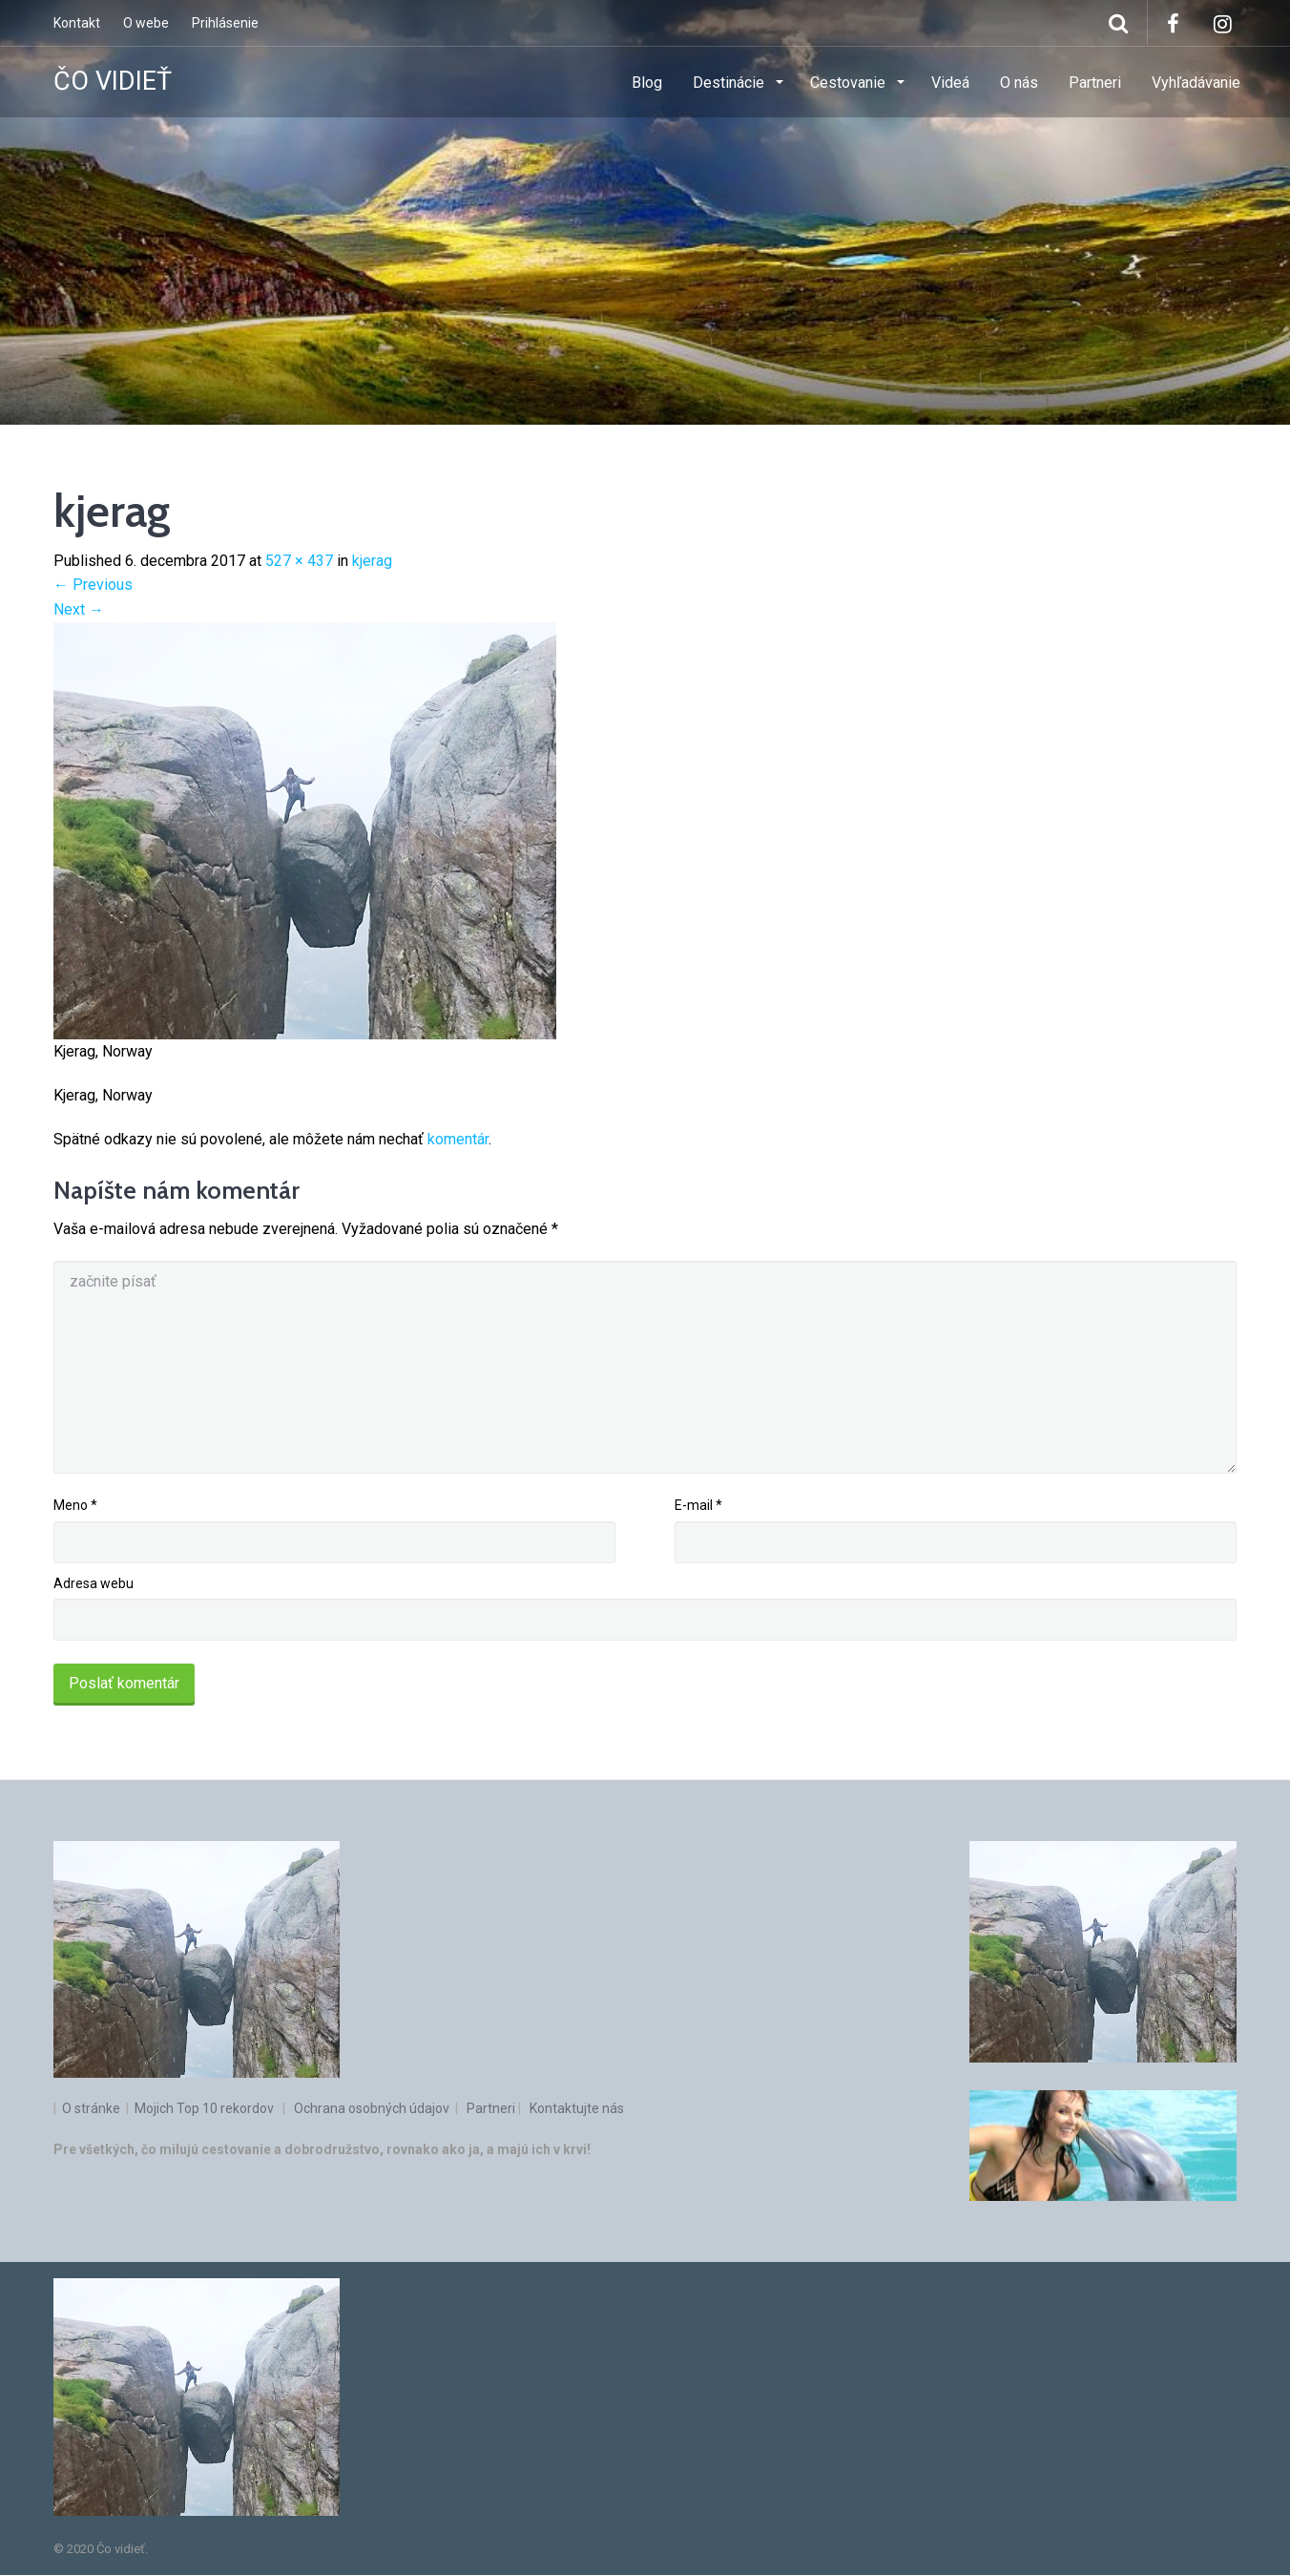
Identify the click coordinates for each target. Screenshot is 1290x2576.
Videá (950, 82)
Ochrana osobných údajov (371, 2108)
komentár (458, 1139)
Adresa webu (93, 1583)
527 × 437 (299, 561)
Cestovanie (849, 82)
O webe (146, 23)
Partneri (1095, 82)
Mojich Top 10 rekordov (204, 2108)
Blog (647, 82)
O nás (1019, 82)
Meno (75, 1505)
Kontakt (76, 23)
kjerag (372, 561)
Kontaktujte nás (577, 2108)
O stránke (92, 2108)
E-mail (698, 1505)
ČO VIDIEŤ (112, 81)
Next (78, 609)
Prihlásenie (225, 23)
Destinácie (730, 82)
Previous (93, 585)
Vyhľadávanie (1196, 82)
